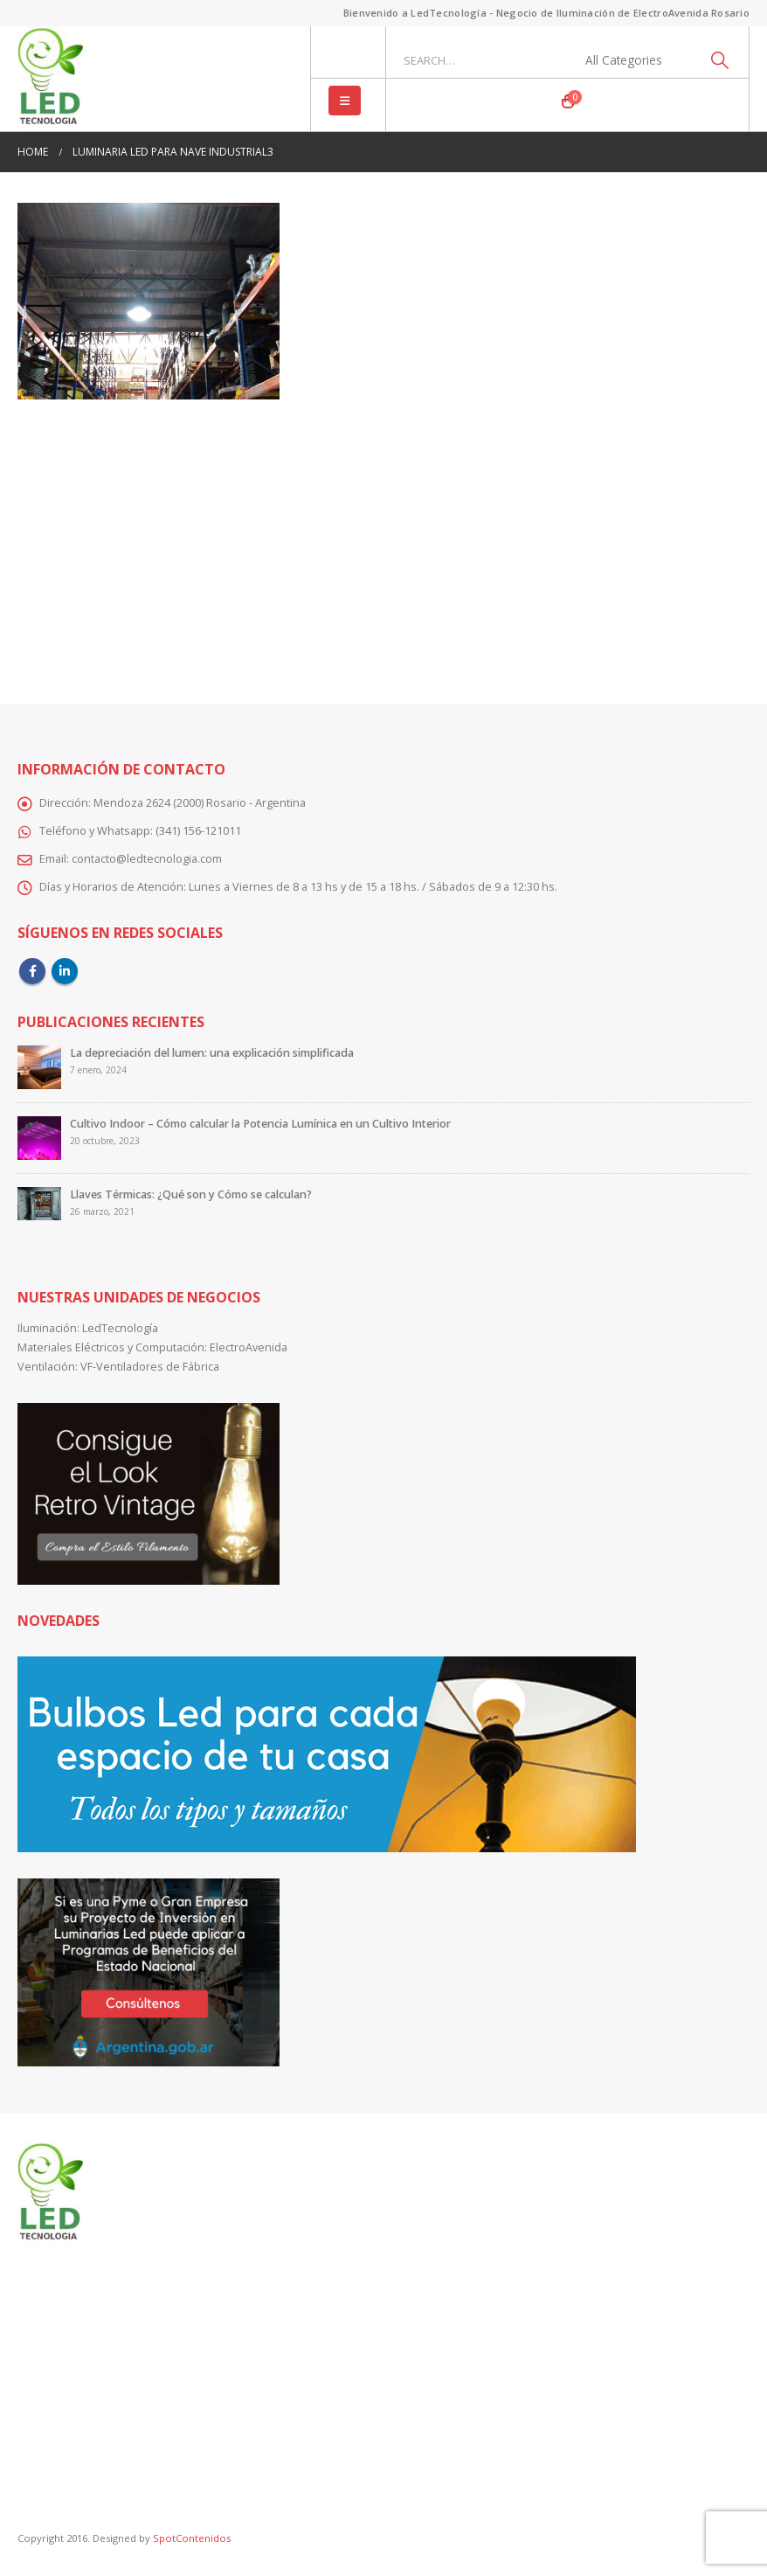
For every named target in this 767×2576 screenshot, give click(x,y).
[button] (344, 100)
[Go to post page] (39, 1066)
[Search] (719, 60)
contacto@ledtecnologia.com (147, 858)
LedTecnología (120, 1328)
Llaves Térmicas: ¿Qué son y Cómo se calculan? (191, 1194)
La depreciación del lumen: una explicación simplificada (212, 1052)
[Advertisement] (383, 539)
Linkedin (65, 971)
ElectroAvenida (248, 1347)
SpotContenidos (190, 2538)
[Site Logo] (50, 78)
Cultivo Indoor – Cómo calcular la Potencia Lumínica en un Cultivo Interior (260, 1123)
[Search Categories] (633, 60)
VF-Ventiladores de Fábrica (149, 1366)
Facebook (32, 971)
